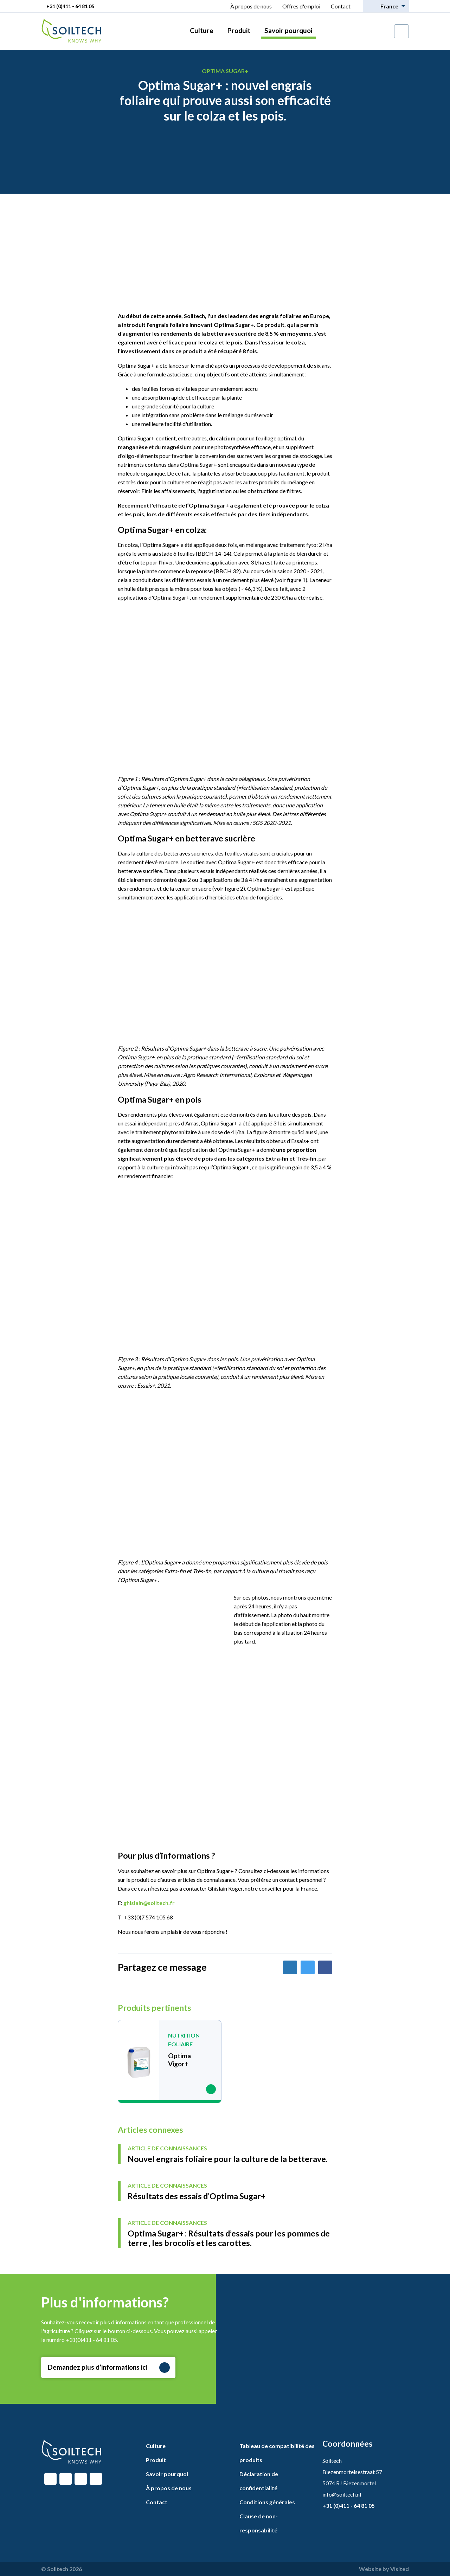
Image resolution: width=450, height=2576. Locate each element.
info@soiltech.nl (341, 2494)
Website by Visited (384, 2568)
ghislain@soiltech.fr (149, 1902)
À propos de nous (251, 6)
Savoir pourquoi (288, 30)
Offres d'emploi (301, 6)
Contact (341, 6)
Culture (201, 30)
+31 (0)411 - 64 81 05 (70, 6)
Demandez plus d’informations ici (109, 2367)
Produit (238, 30)
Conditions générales (267, 2502)
